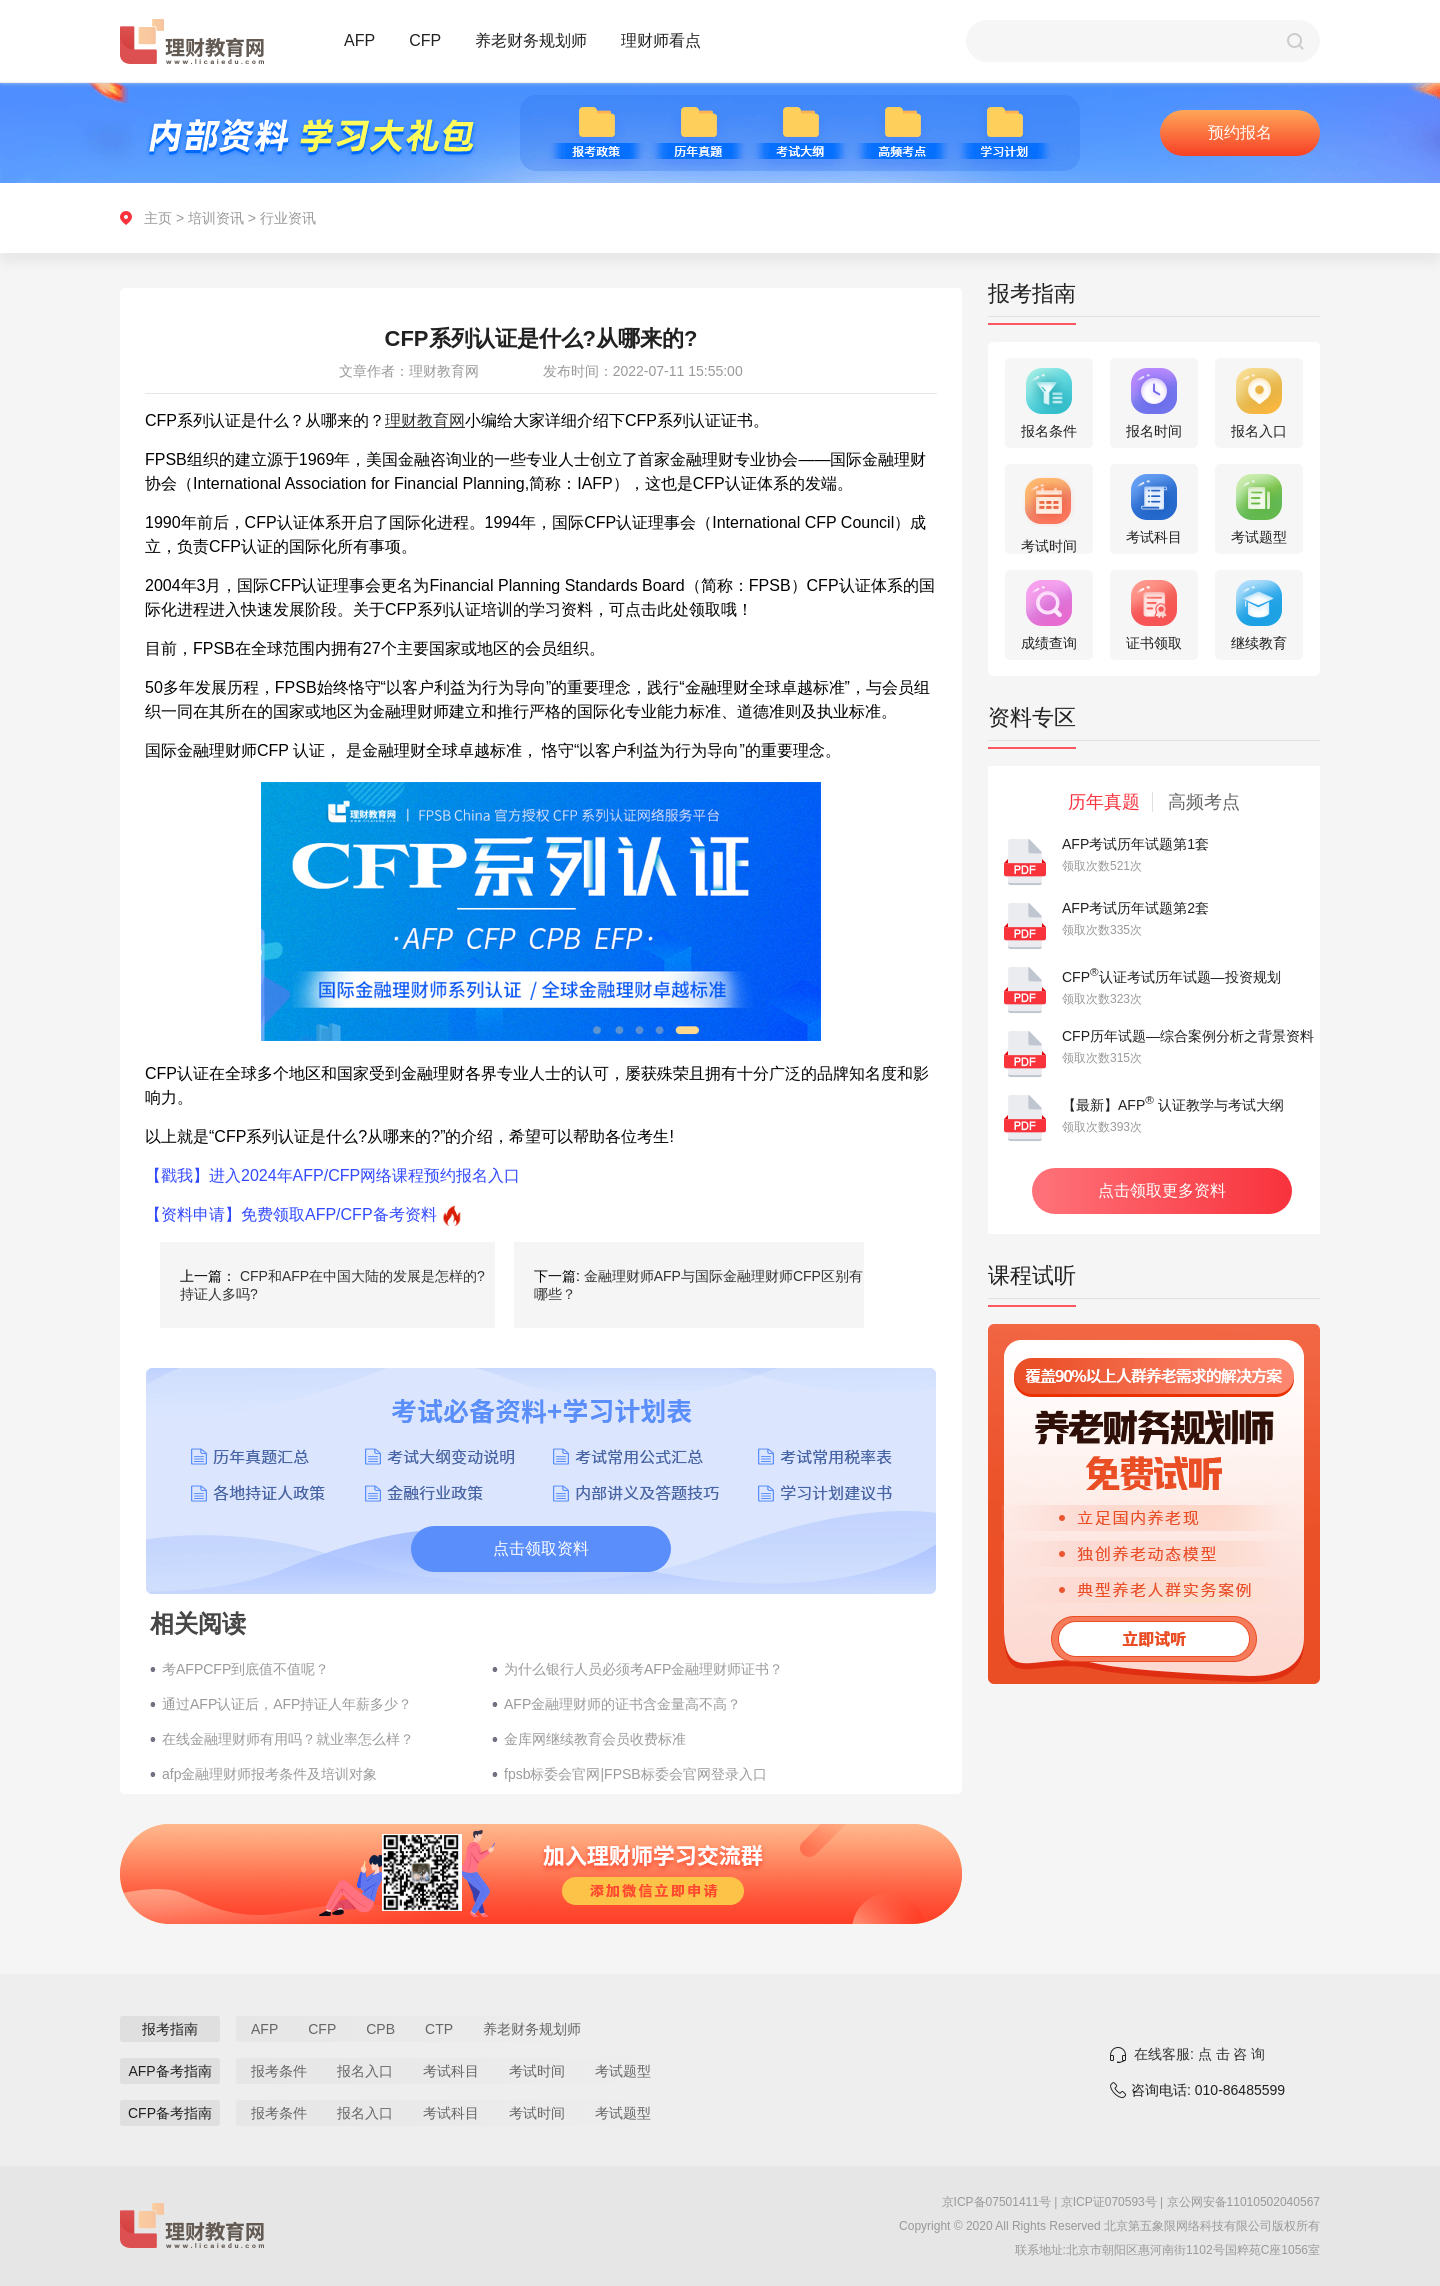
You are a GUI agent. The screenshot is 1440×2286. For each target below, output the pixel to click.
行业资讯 (288, 218)
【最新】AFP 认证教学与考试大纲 (1173, 1105)
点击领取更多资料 (1162, 1190)
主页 (158, 218)
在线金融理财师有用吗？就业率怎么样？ (288, 1739)
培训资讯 (216, 218)
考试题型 (623, 2071)
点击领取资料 (541, 1548)
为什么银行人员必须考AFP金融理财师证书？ (643, 1669)
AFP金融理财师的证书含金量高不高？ (622, 1704)
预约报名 (1240, 132)
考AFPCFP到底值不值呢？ (245, 1669)
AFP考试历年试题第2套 (1135, 908)
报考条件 (279, 2071)
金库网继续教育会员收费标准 (595, 1739)
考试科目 (451, 2071)
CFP (425, 40)
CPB (380, 2029)
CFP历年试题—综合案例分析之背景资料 (1188, 1036)
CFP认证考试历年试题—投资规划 (1171, 977)
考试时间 (537, 2071)
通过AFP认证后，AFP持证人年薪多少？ (287, 1704)
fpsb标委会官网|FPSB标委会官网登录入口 (635, 1774)
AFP (359, 40)
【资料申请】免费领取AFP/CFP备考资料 (291, 1214)
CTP (439, 2029)
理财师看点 (661, 40)
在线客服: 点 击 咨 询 (1199, 2054)
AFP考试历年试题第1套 (1135, 844)
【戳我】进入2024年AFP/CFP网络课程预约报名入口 (332, 1175)
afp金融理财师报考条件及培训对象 (269, 1774)
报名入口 (365, 2071)
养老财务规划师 (531, 40)
